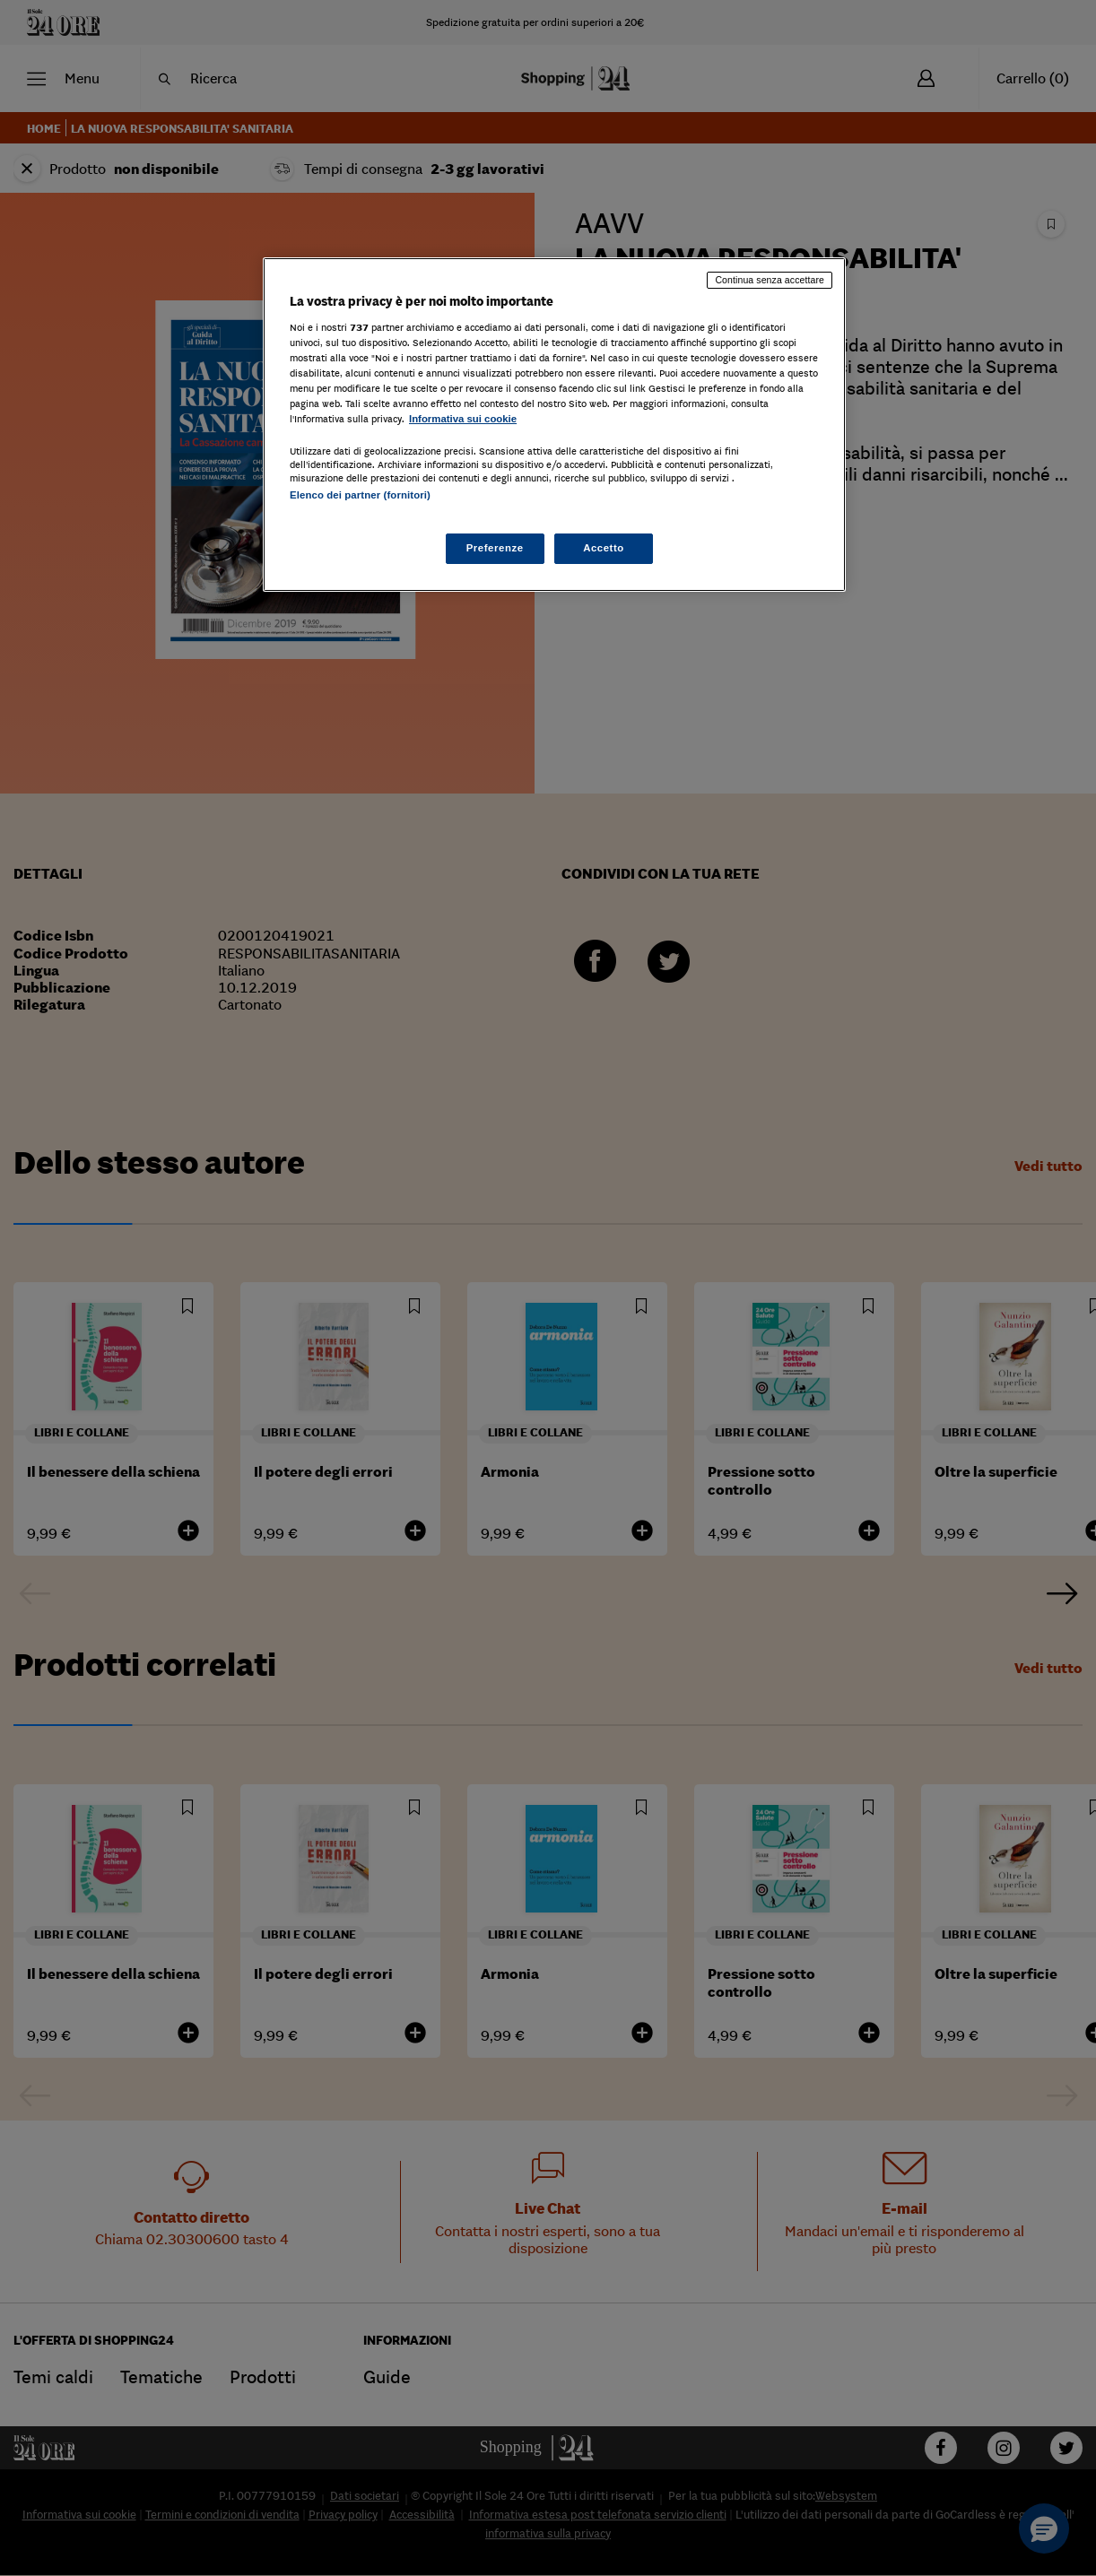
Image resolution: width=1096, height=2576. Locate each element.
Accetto (603, 547)
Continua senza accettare (769, 279)
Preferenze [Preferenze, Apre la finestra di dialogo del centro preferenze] (495, 547)
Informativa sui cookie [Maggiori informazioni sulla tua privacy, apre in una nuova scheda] (463, 418)
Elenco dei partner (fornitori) (360, 495)
